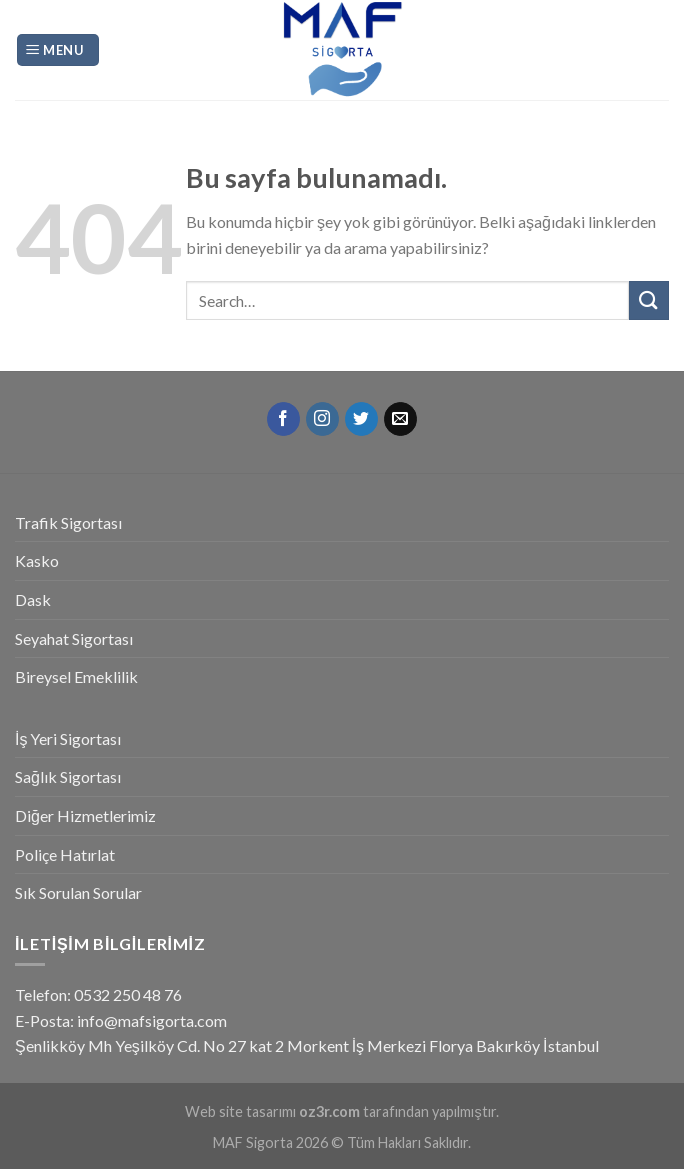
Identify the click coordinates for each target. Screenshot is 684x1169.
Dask (33, 599)
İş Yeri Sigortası (68, 738)
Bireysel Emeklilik (76, 676)
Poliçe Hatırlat (65, 854)
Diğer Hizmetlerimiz (85, 815)
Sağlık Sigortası (68, 776)
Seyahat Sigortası (74, 638)
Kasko (37, 560)
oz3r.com (329, 1111)
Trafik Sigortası (68, 522)
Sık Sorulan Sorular (78, 892)
